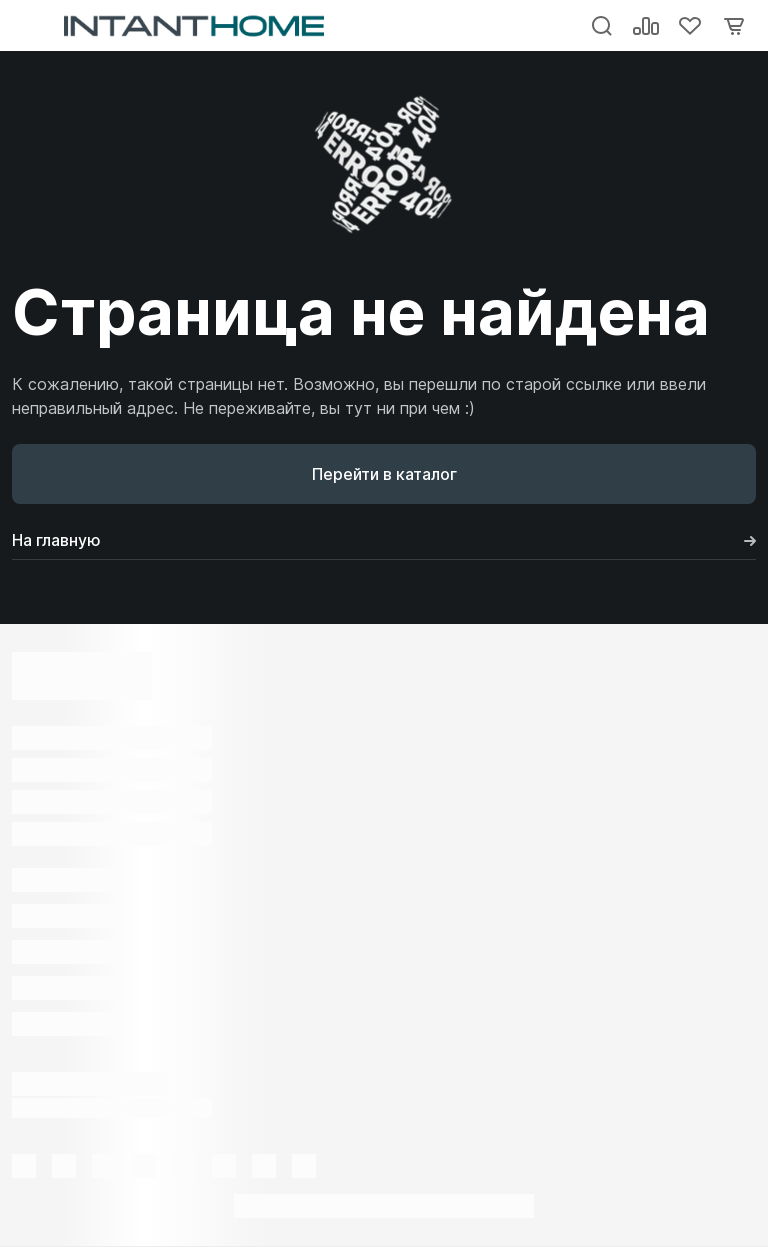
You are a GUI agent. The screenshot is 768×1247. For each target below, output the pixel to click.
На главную (384, 540)
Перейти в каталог (384, 474)
